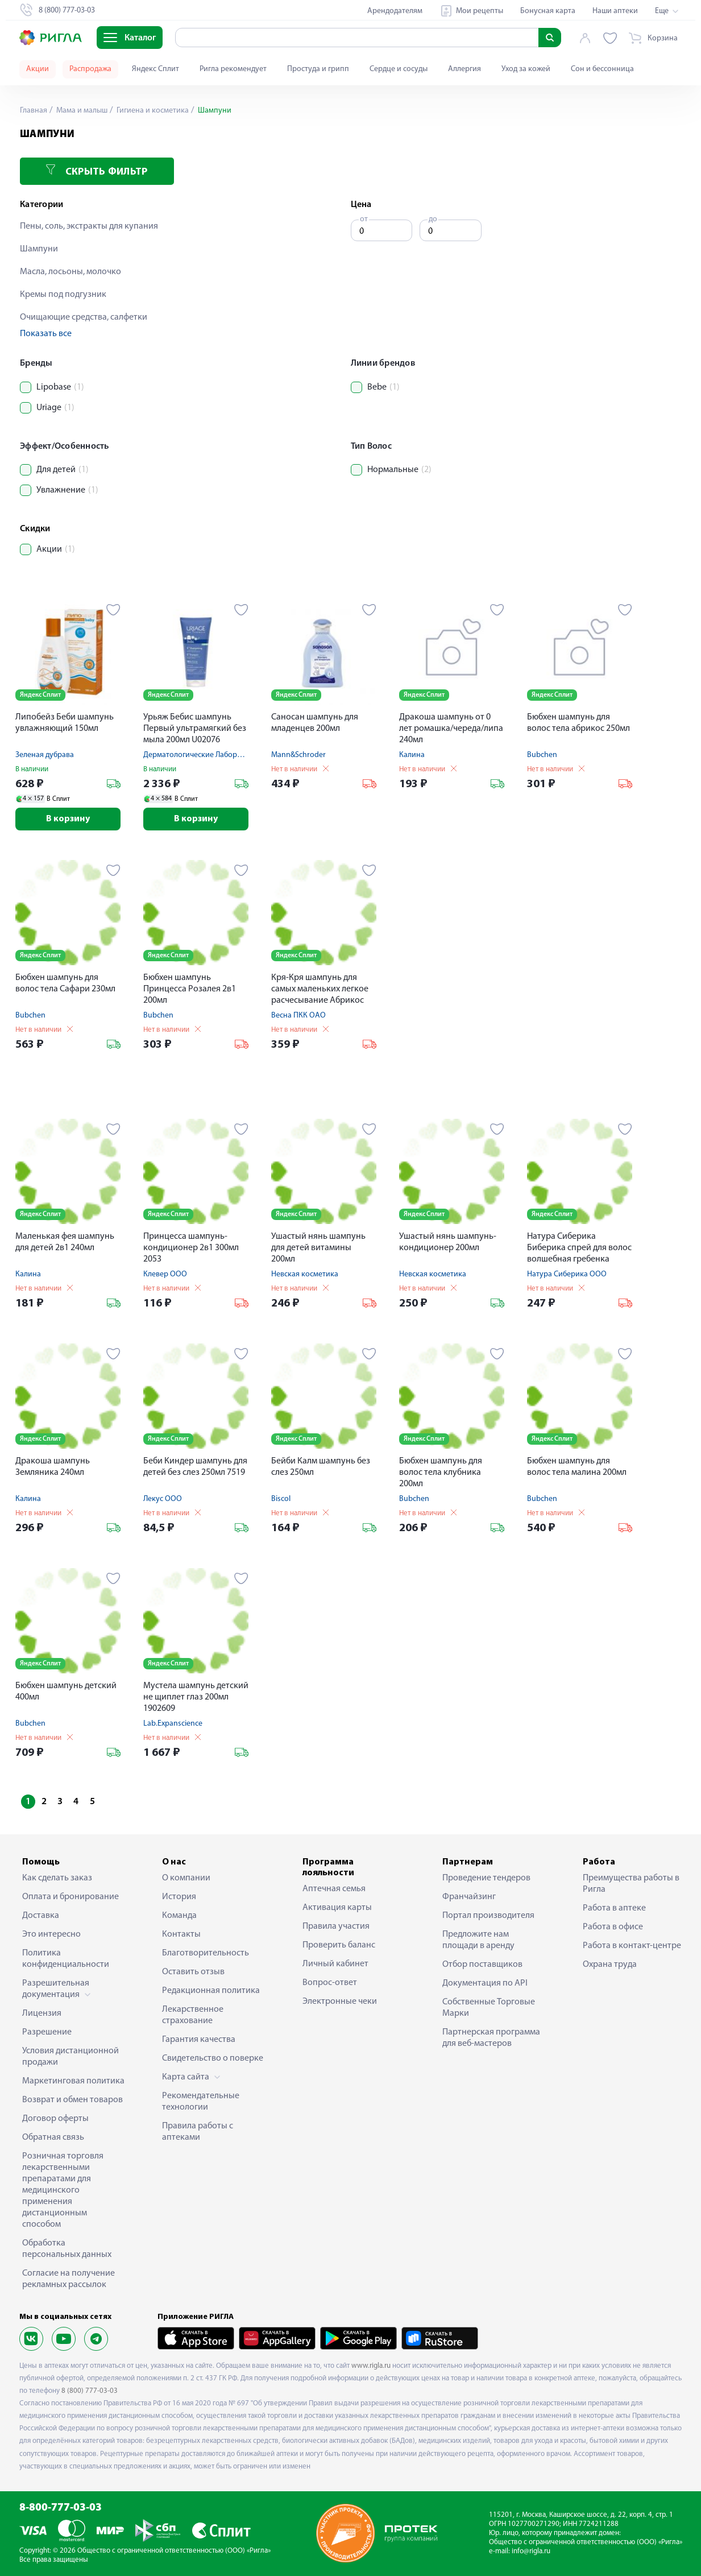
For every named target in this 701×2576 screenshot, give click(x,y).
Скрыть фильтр (96, 170)
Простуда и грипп (318, 69)
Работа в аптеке (614, 1908)
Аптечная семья (334, 1888)
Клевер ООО (165, 1274)
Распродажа (90, 69)
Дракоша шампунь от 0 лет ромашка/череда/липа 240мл (451, 729)
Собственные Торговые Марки (488, 2008)
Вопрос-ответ (329, 1982)
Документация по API (485, 1983)
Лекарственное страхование (192, 2015)
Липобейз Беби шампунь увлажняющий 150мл (64, 723)
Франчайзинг (469, 1896)
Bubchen (542, 755)
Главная (33, 110)
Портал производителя (488, 1915)
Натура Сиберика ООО (567, 1274)
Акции (37, 69)
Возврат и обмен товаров (72, 2099)
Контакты (181, 1934)
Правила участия (336, 1926)
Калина (412, 755)
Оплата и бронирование (70, 1896)
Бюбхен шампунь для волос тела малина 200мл (577, 1467)
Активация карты (337, 1907)
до (433, 219)
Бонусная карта (547, 11)
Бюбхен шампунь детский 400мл (66, 1691)
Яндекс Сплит (155, 69)
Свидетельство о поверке (212, 2058)
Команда (179, 1915)
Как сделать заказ (57, 1878)
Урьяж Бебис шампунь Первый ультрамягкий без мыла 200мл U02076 (194, 729)
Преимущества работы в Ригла (631, 1884)
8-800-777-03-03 (60, 2508)
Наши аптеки (615, 11)
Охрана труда (610, 1964)
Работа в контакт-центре (632, 1945)
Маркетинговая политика (73, 2081)
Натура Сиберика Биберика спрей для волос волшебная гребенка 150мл (579, 1249)
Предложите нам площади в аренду (478, 1940)
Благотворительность (205, 1953)
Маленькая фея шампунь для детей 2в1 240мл (64, 1242)
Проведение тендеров (486, 1878)
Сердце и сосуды (399, 69)
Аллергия (464, 69)
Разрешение (47, 2032)
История (179, 1896)
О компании (186, 1878)
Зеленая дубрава (44, 755)
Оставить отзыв (193, 1972)
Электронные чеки (339, 2001)
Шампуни (39, 249)
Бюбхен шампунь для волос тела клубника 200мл (440, 1472)
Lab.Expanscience (172, 1723)
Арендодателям (394, 11)
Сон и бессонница (602, 69)
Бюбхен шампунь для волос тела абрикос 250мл (578, 723)
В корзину (68, 819)
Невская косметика (304, 1274)
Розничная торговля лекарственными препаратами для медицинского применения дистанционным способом (62, 2190)
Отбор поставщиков (482, 1964)
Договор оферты (55, 2118)
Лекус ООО (162, 1499)
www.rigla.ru (371, 2366)
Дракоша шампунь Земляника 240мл (52, 1467)
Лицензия (41, 2013)
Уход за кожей (525, 69)
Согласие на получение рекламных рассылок (68, 2279)
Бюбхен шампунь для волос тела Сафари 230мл (65, 983)
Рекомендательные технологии (200, 2101)
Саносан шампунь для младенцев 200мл (314, 723)
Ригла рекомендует (233, 69)
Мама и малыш (81, 110)
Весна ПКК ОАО (298, 1015)
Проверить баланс (338, 1945)
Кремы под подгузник (63, 294)
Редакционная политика (211, 1990)
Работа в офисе (613, 1927)
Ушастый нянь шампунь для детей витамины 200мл (318, 1248)
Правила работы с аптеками (197, 2132)
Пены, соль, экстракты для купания (89, 226)
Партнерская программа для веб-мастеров (491, 2038)
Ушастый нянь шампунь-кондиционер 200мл (447, 1242)
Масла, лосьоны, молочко (70, 271)
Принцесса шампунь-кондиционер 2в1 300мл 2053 (191, 1248)
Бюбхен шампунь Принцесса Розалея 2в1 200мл (189, 989)
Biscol (281, 1499)
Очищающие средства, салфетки (83, 317)
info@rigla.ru (531, 2551)
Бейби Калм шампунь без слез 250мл (320, 1467)
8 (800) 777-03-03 (89, 2391)
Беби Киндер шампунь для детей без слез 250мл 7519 (195, 1467)
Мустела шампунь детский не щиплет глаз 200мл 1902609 (195, 1697)
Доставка (40, 1915)
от (364, 219)
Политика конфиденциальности (65, 1959)
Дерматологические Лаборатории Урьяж (214, 755)
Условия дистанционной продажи (70, 2056)
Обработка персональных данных (66, 2249)
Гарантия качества (198, 2039)
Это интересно (51, 1934)
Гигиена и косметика (152, 110)
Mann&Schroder (298, 755)
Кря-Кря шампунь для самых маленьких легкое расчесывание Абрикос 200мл (319, 990)
